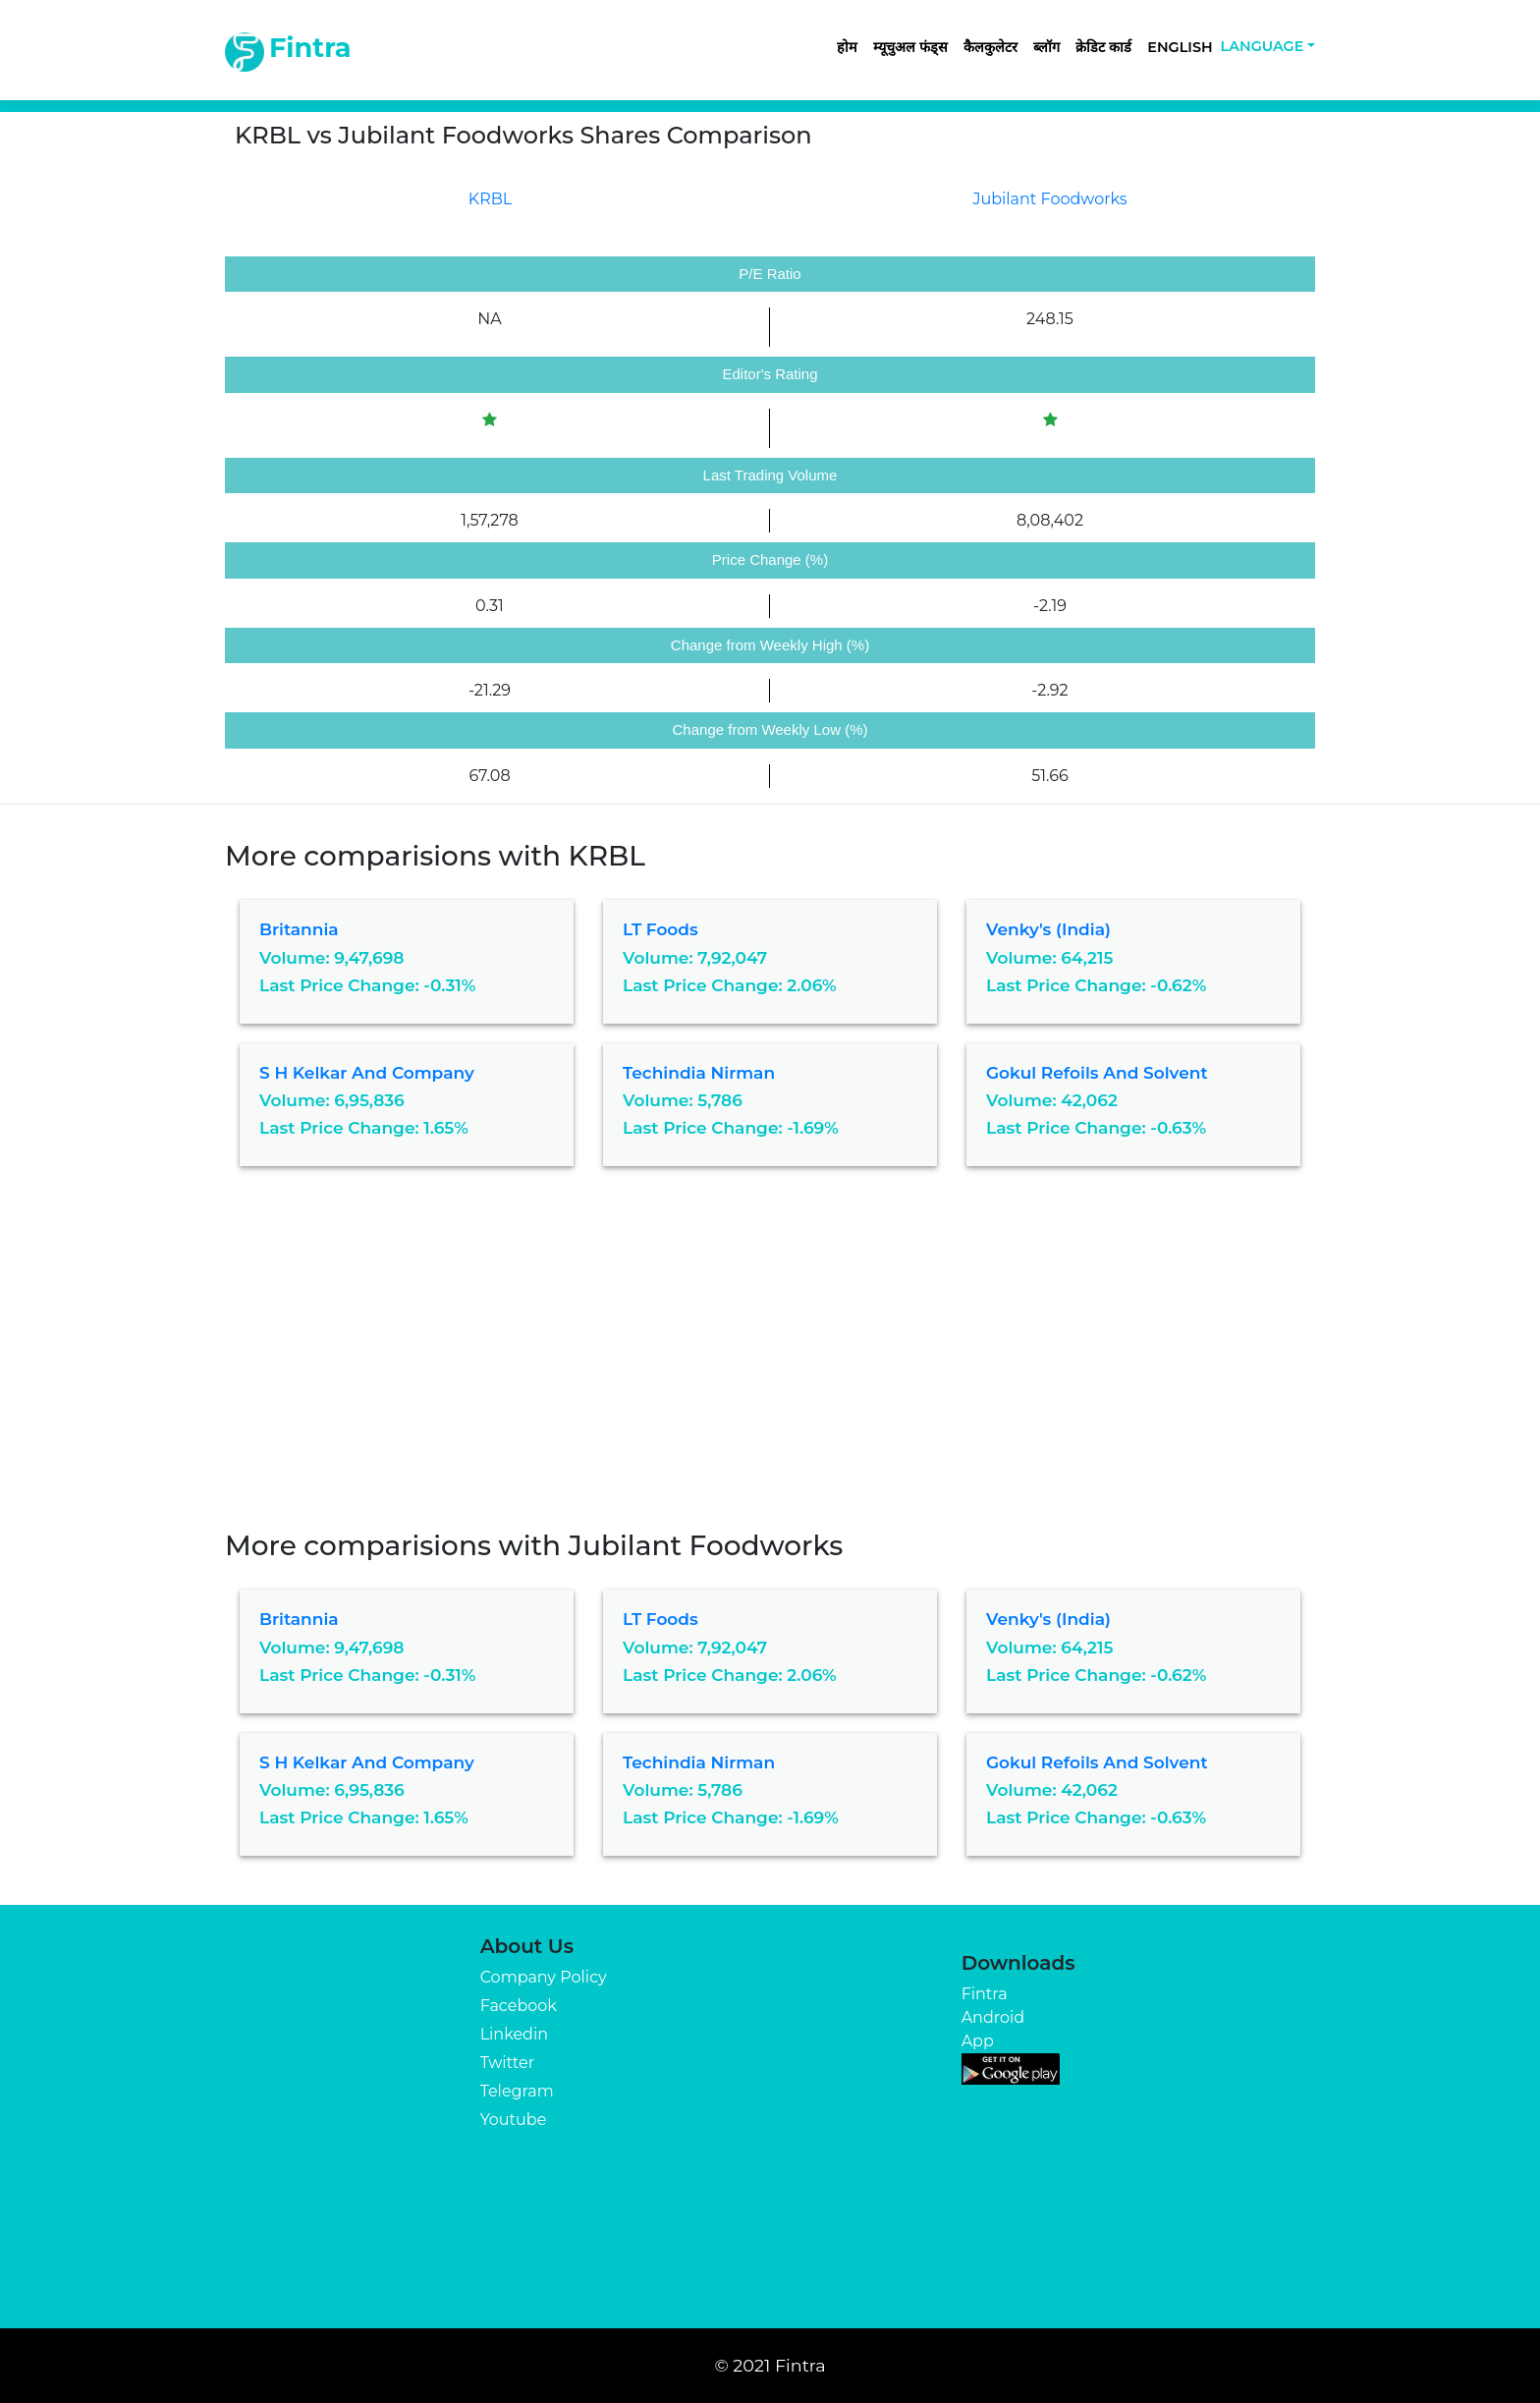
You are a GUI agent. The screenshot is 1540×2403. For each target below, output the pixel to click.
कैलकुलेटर (990, 47)
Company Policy (543, 1977)
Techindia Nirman (699, 1073)
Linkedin (514, 2034)
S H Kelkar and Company (366, 1073)
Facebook (518, 2005)
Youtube (513, 2119)
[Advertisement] (770, 1362)
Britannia (299, 929)
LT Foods (660, 929)
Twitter (507, 2062)
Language (1262, 46)
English (1179, 47)
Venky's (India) (1048, 929)
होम (847, 47)
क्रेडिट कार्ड (1103, 47)
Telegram (517, 2091)
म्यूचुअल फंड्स (910, 47)
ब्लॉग (1046, 47)
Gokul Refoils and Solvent (1097, 1073)
